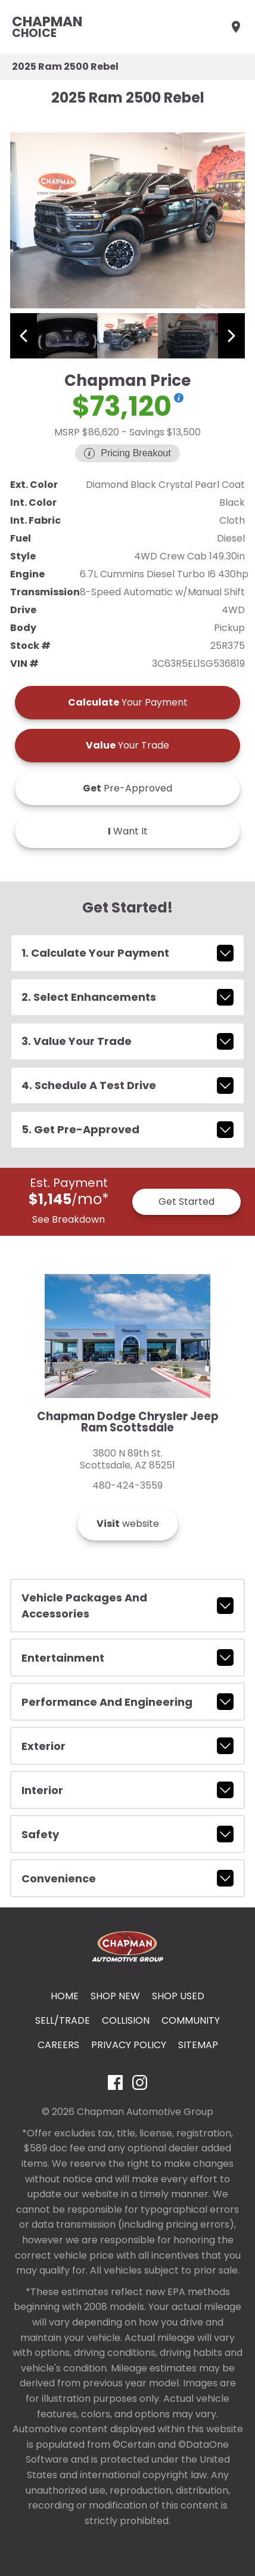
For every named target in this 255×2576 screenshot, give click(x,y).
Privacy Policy (128, 2045)
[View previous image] (23, 335)
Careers (58, 2045)
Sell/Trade (62, 2020)
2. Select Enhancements (127, 997)
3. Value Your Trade (127, 1041)
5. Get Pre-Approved (127, 1129)
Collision (126, 2020)
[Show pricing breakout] (179, 398)
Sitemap (198, 2045)
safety (127, 1834)
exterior (127, 1745)
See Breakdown (68, 1219)
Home (65, 1996)
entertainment (127, 1657)
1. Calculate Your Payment (127, 953)
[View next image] (231, 335)
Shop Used (178, 1996)
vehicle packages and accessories (127, 1605)
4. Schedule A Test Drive (127, 1085)
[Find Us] (236, 27)
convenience (127, 1878)
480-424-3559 (127, 1485)
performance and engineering (127, 1701)
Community (190, 2020)
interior (127, 1790)
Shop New (115, 1996)
